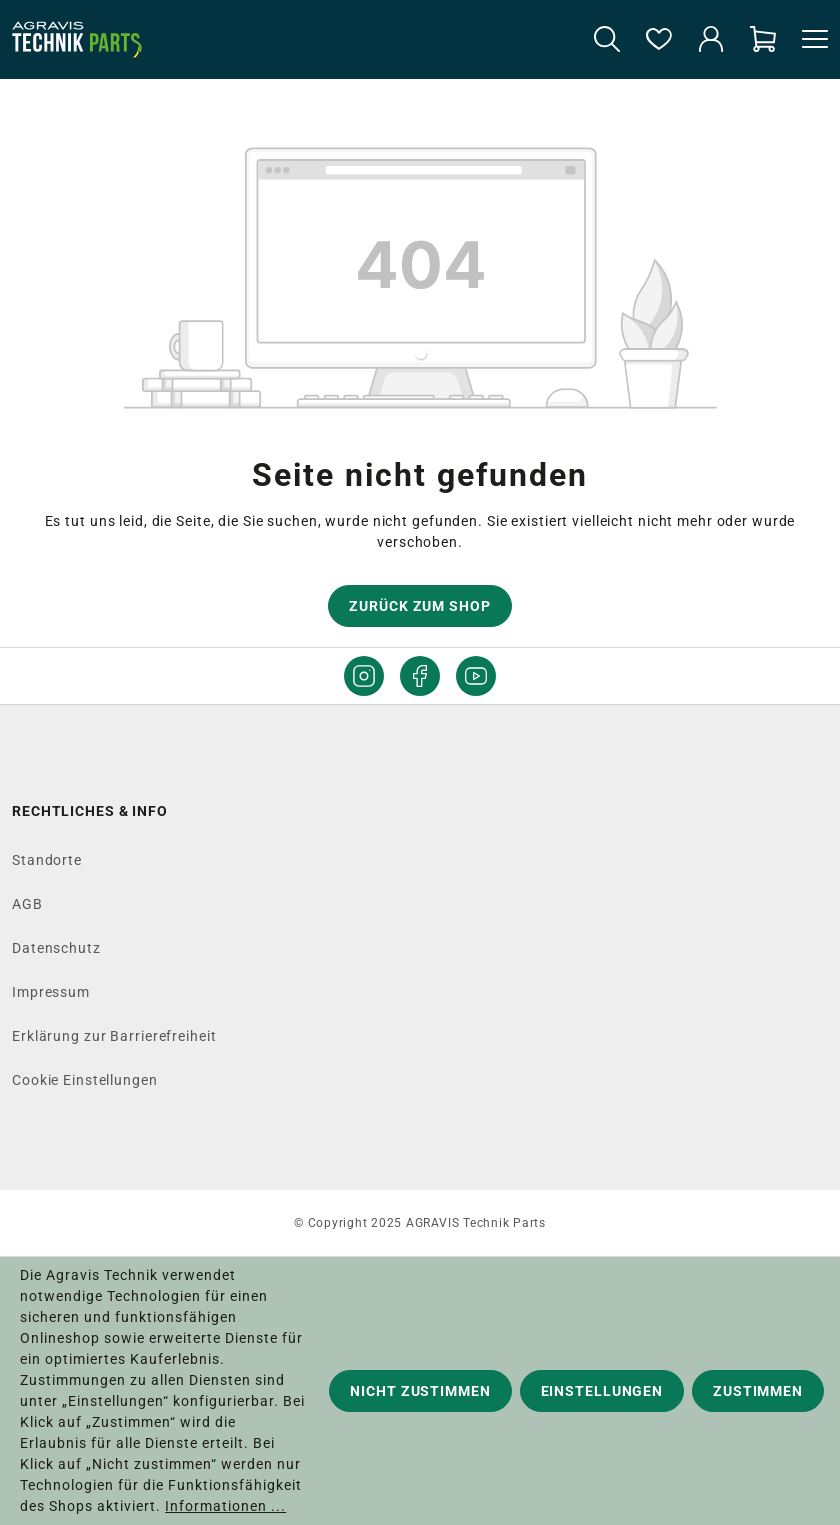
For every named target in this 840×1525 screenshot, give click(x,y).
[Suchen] (607, 40)
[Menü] (808, 40)
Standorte (47, 860)
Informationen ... (225, 1506)
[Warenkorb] (763, 40)
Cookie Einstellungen (85, 1080)
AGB (27, 904)
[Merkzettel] (659, 40)
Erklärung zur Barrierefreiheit (114, 1036)
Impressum (51, 992)
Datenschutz (56, 948)
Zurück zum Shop (419, 606)
